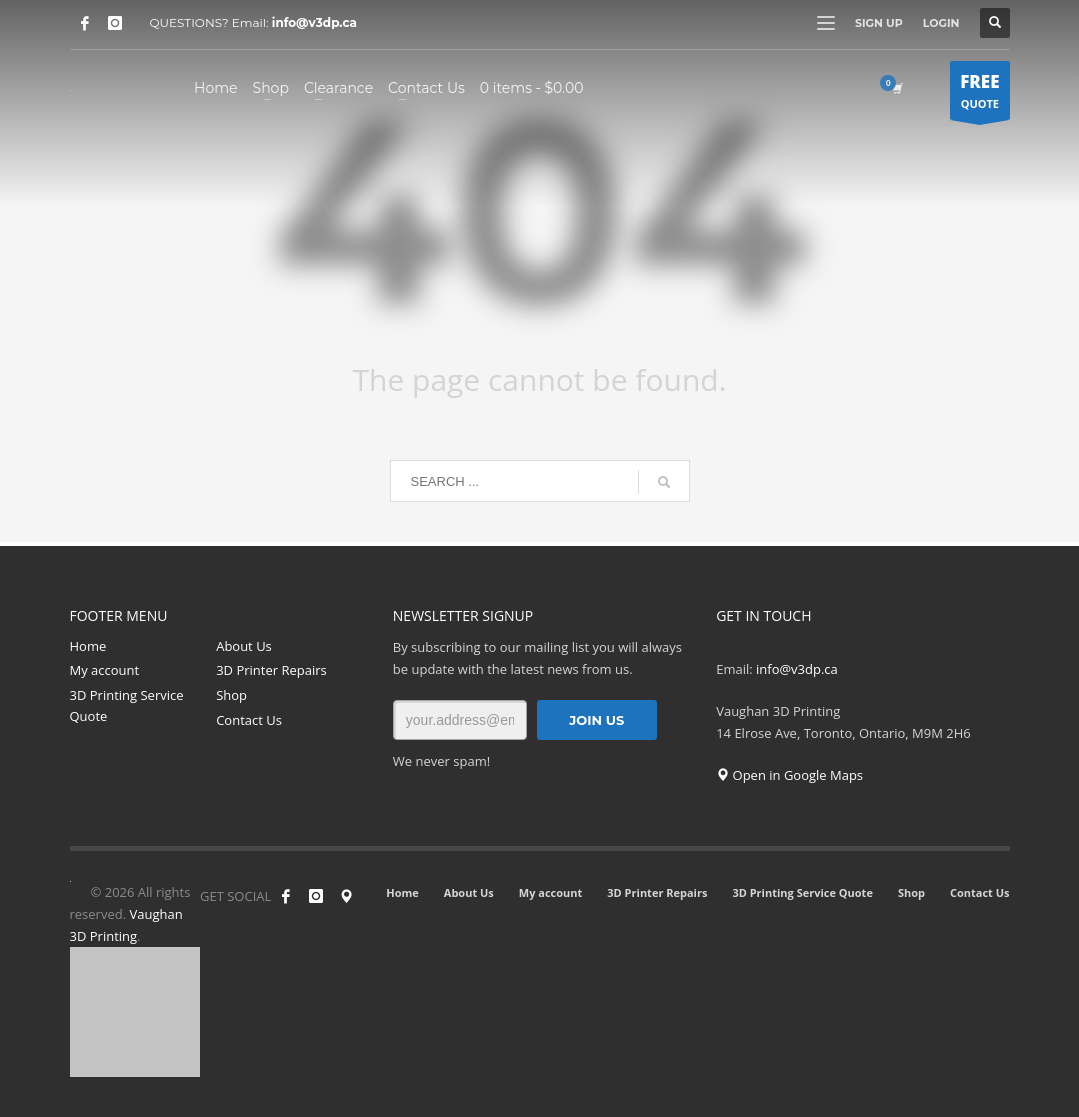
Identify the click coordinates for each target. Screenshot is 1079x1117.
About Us (244, 646)
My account (105, 670)
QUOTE (979, 95)
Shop (231, 695)
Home (88, 646)
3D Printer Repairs (271, 670)
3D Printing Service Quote (127, 705)
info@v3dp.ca (314, 22)
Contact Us (249, 720)
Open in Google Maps (789, 775)
